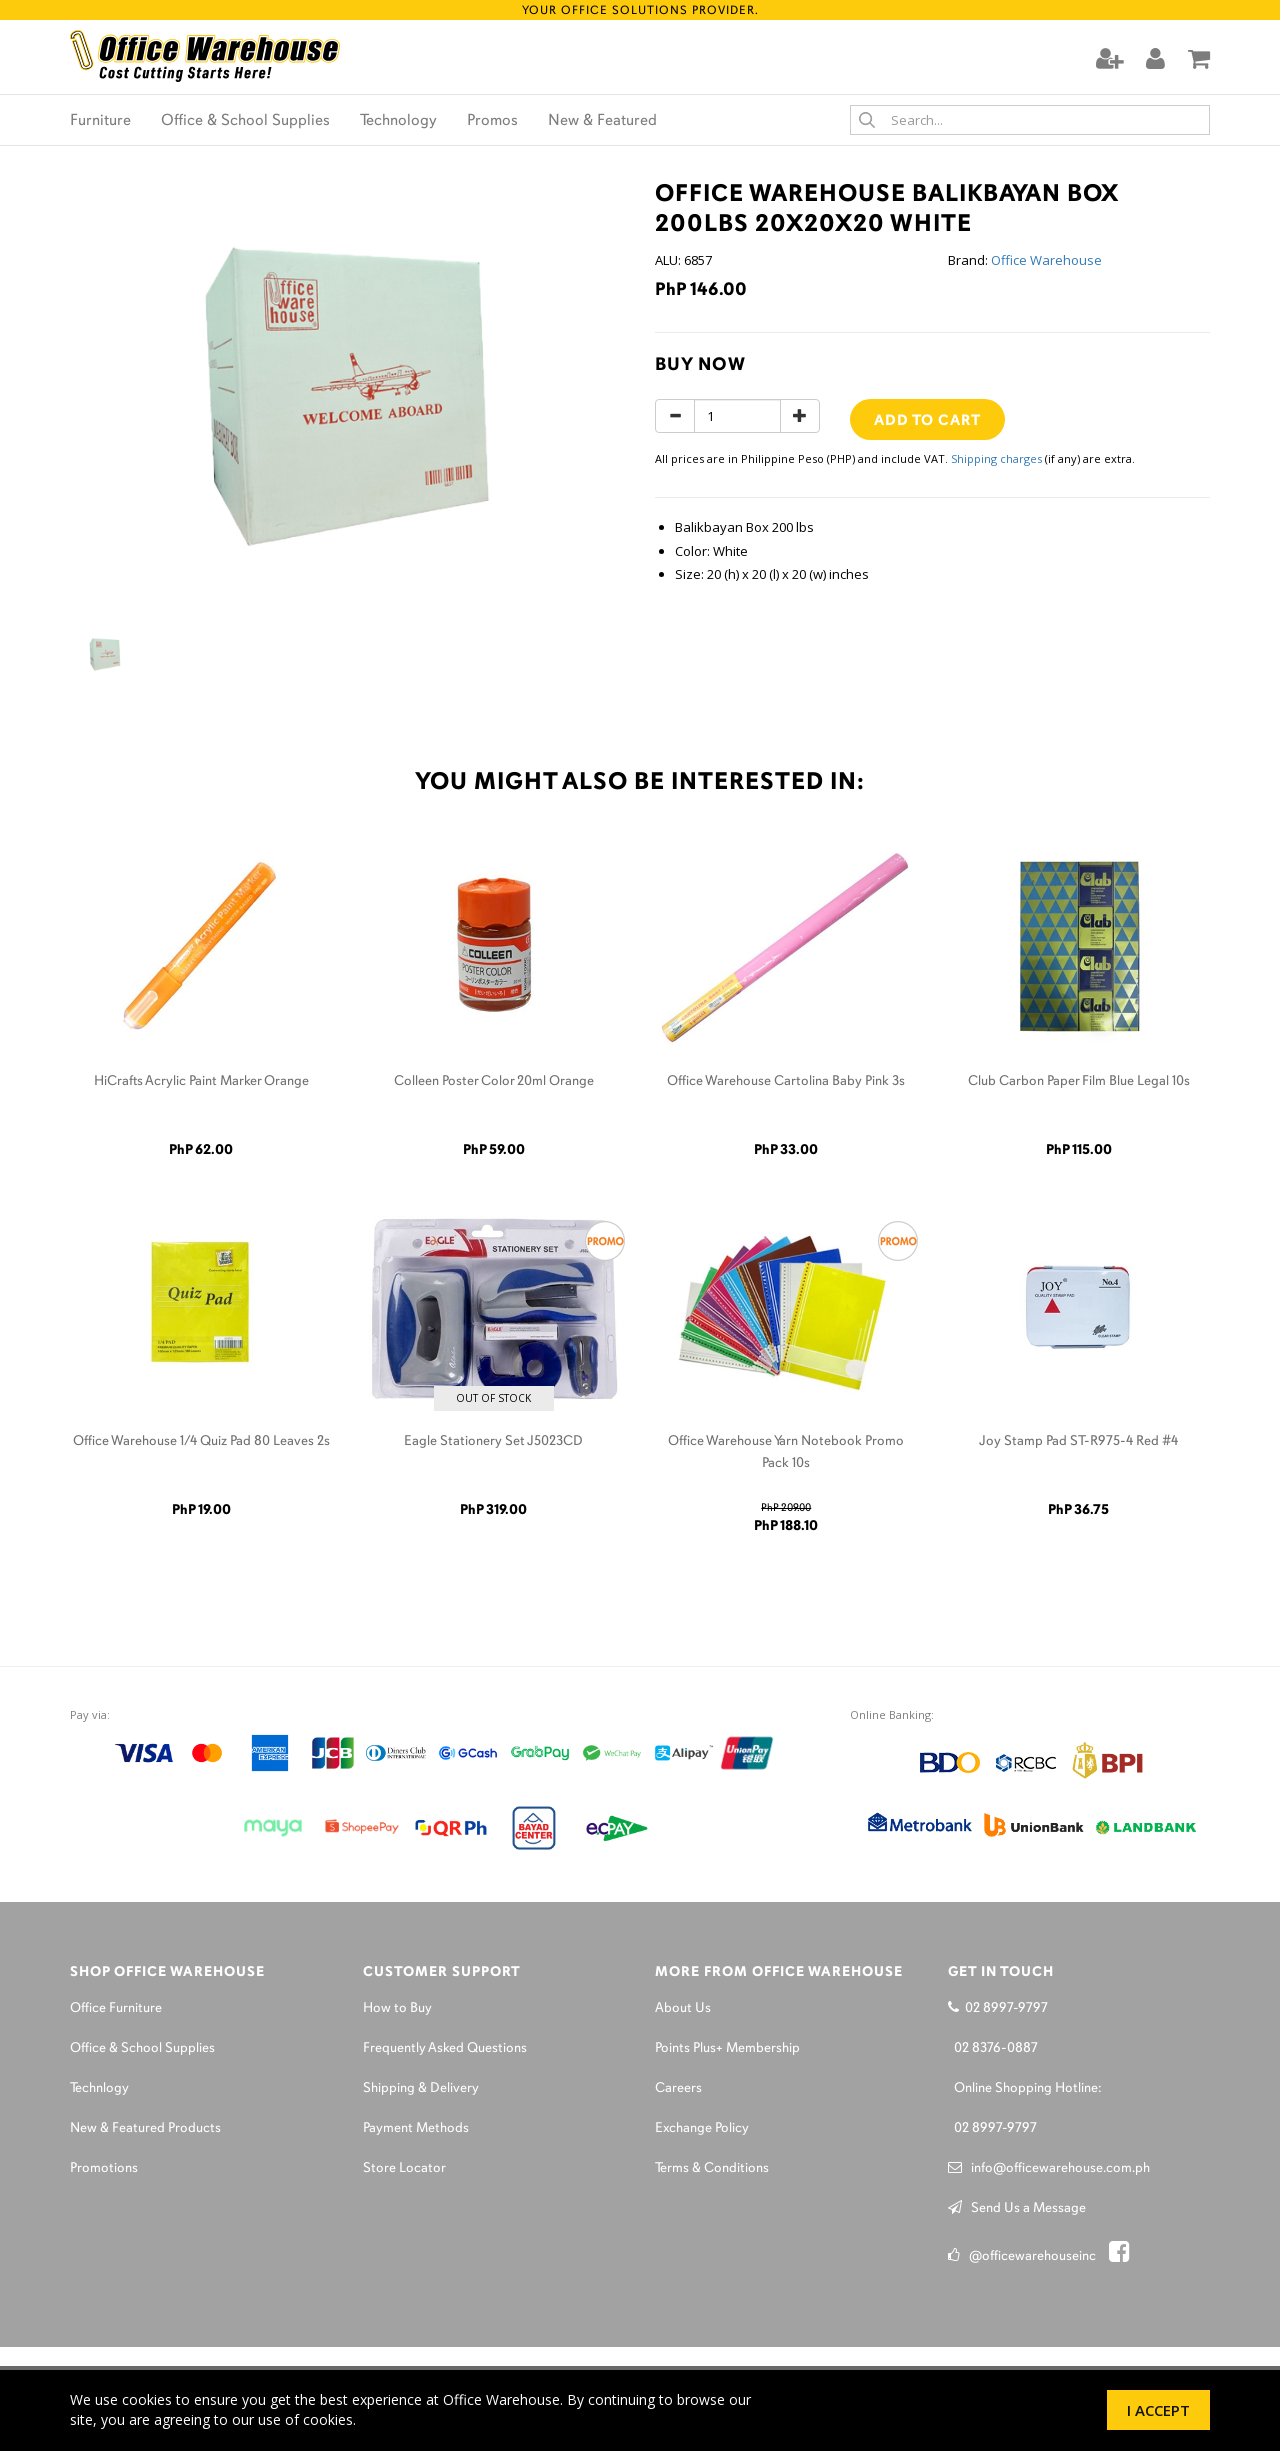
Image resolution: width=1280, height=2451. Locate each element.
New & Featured (602, 121)
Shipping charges (996, 458)
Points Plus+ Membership (727, 2048)
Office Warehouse (1046, 260)
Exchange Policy (702, 2128)
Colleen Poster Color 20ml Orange (494, 1081)
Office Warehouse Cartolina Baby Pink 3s (786, 1081)
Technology (398, 121)
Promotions (104, 2168)
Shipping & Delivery (421, 2088)
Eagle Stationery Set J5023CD (493, 1441)
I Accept (1158, 2410)
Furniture (100, 121)
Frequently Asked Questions (445, 2048)
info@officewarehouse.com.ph (1049, 2168)
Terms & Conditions (712, 2168)
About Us (683, 2008)
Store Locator (404, 2168)
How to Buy (397, 2008)
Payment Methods (416, 2128)
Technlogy (99, 2088)
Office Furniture (116, 2008)
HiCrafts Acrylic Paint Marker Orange (201, 1081)
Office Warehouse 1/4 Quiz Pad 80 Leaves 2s (201, 1441)
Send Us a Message (1017, 2208)
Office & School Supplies (245, 121)
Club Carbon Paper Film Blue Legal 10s (1079, 1081)
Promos (492, 121)
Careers (678, 2088)
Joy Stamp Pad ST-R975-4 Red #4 (1078, 1441)
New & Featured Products (145, 2128)
